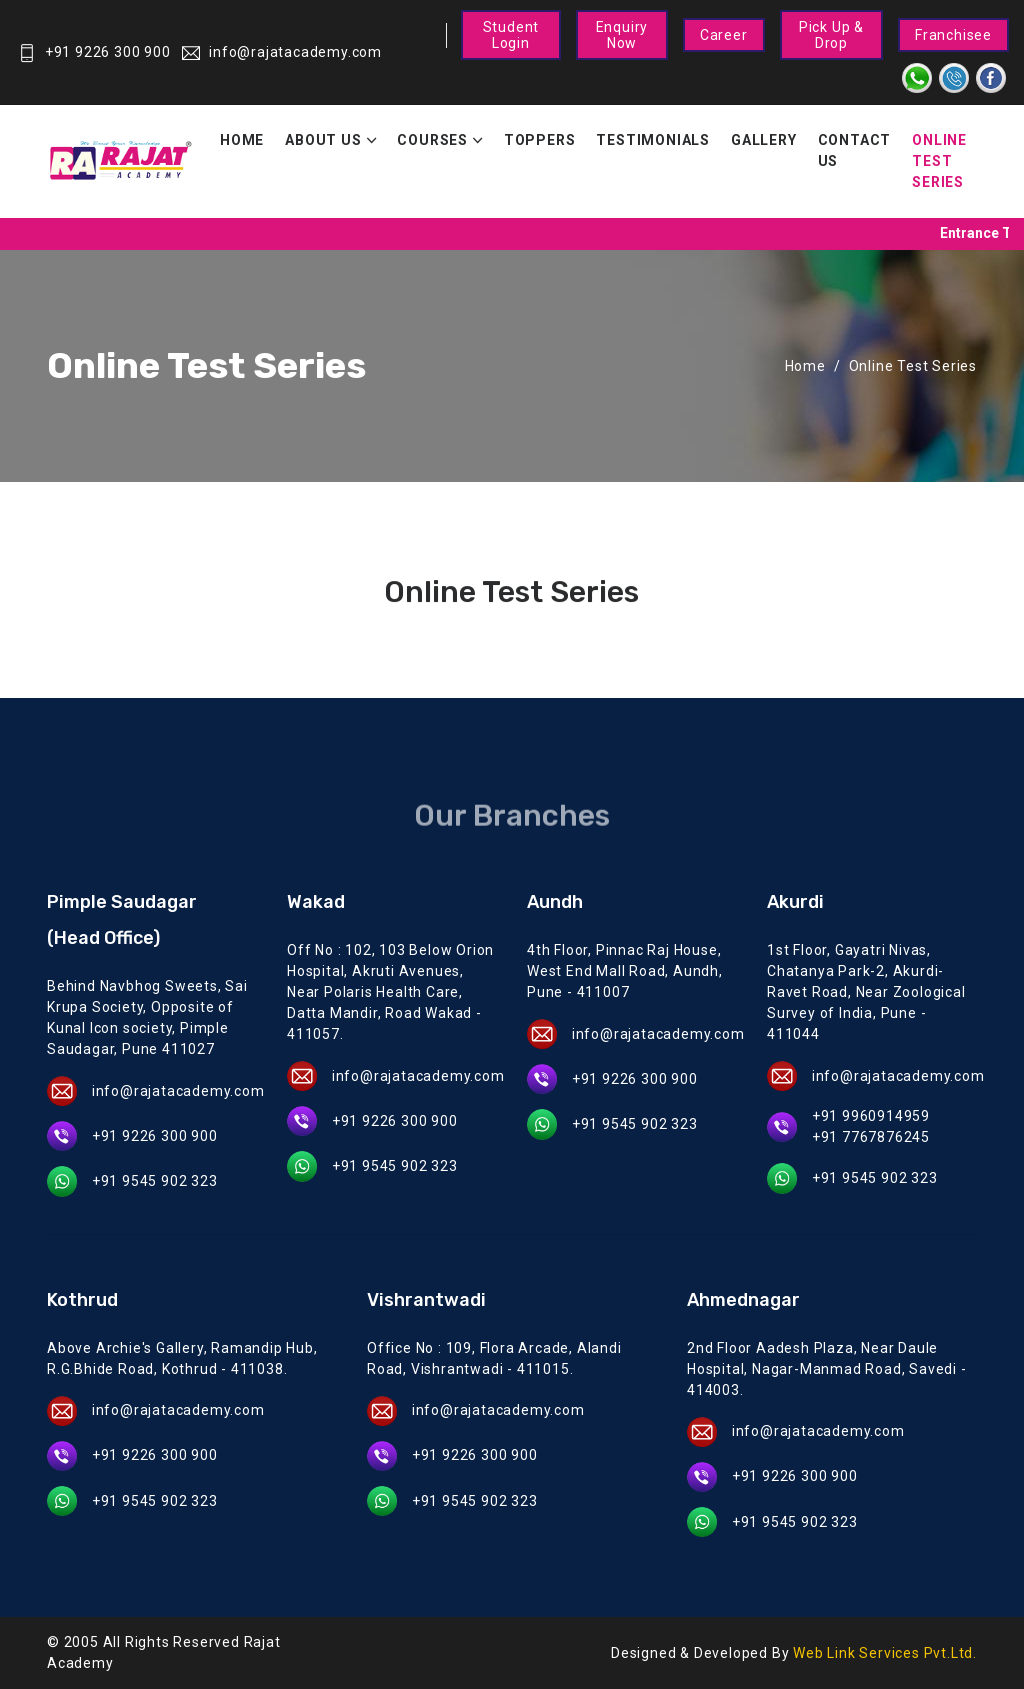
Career (724, 35)
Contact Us (855, 150)
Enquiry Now (622, 35)
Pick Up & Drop (831, 35)
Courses (432, 140)
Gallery (764, 140)
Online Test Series (939, 161)
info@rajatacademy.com (282, 52)
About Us (323, 140)
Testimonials (653, 140)
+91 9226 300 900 (94, 52)
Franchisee (953, 35)
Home (242, 140)
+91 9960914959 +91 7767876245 (871, 1126)
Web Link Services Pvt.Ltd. (885, 1653)
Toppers (540, 140)
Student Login (511, 35)
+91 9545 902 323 (155, 1181)
